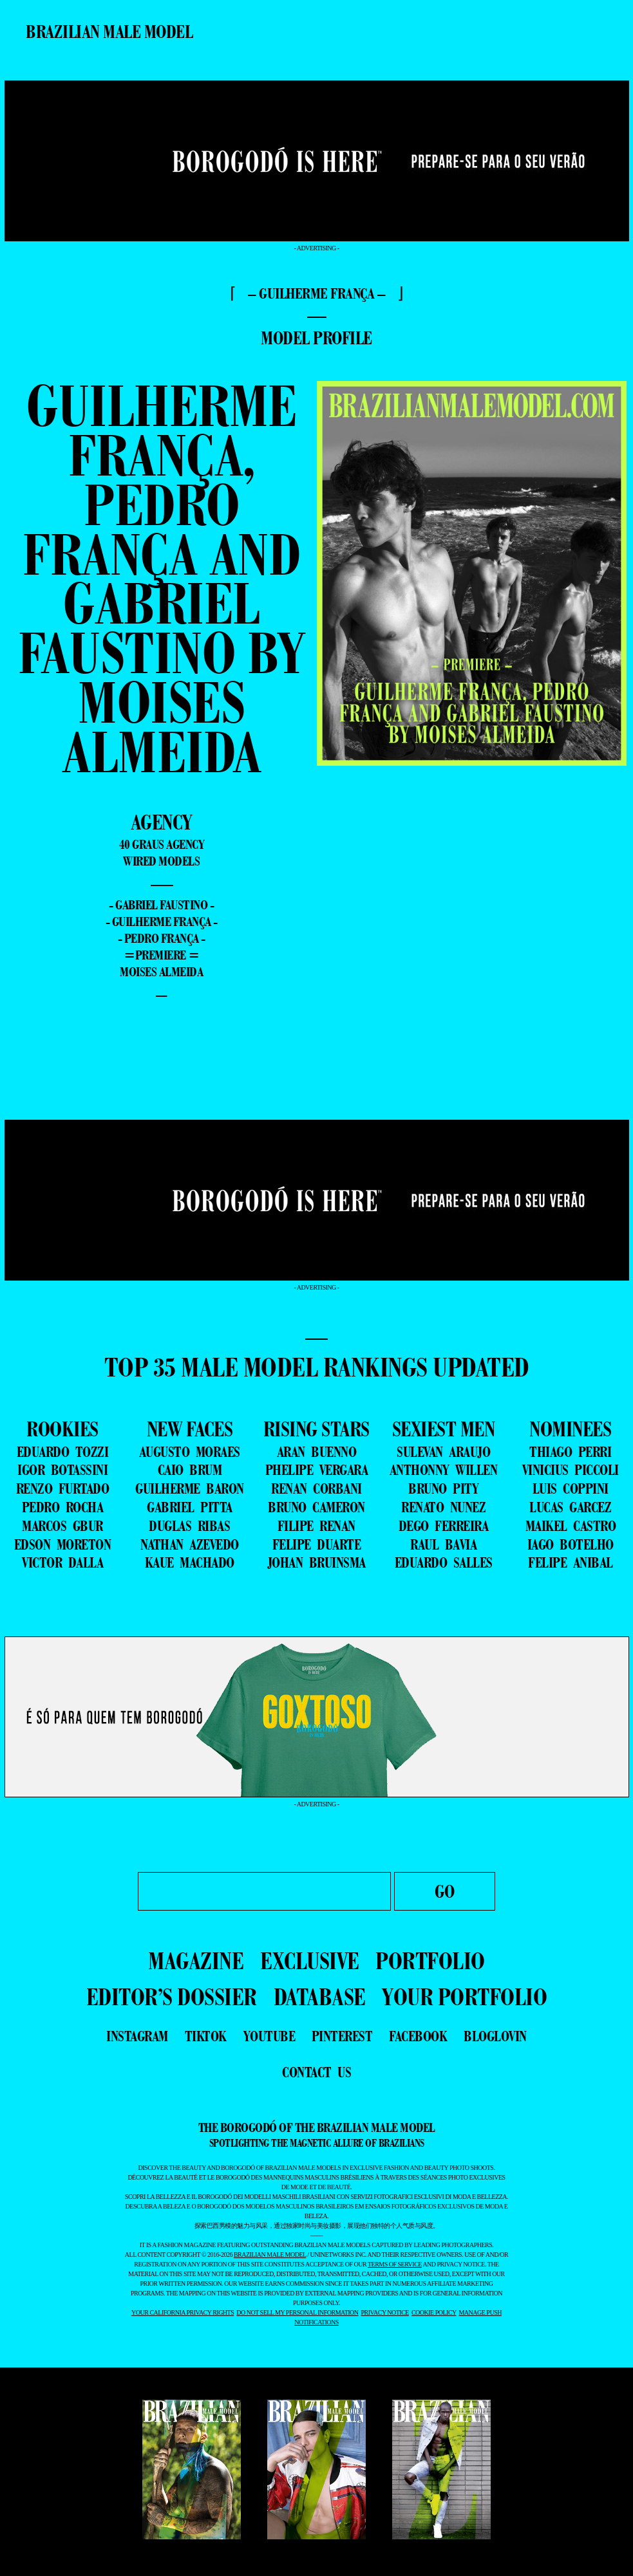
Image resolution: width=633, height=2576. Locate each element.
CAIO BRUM (190, 1470)
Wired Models (161, 861)
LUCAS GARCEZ (570, 1507)
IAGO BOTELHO (570, 1544)
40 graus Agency (162, 844)
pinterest (342, 2036)
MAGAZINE (195, 1960)
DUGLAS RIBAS (189, 1526)
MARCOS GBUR (62, 1526)
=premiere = (162, 955)
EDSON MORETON (62, 1544)
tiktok (206, 2036)
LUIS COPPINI (571, 1488)
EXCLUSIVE (309, 1960)
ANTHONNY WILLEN (444, 1470)
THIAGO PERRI (570, 1452)
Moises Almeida (161, 971)
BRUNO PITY (443, 1488)
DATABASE (320, 1996)
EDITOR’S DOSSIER (171, 1996)
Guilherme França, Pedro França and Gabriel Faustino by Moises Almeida (161, 578)
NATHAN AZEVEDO (189, 1544)
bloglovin (495, 2036)
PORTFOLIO (430, 1960)
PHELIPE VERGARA (316, 1470)
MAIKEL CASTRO (570, 1526)
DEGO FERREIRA (444, 1526)
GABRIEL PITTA (189, 1507)
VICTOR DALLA (62, 1562)
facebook (418, 2036)
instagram (137, 2036)
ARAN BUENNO (317, 1452)
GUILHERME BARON (189, 1488)
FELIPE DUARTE (316, 1544)
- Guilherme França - (162, 921)
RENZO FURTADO (62, 1488)
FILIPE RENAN (316, 1526)
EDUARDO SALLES (444, 1562)
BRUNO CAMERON (316, 1507)
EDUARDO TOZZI (63, 1452)
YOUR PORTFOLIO (464, 1996)
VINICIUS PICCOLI (570, 1470)
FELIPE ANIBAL (570, 1562)
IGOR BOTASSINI (62, 1470)
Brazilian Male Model (109, 31)
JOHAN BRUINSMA (316, 1562)
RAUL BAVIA (443, 1544)
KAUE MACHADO (189, 1562)
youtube (269, 2036)
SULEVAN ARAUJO (443, 1452)
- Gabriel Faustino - (161, 904)
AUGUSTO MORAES (189, 1452)
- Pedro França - (161, 938)
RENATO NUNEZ (443, 1507)
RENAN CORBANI (316, 1488)
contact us (316, 2072)
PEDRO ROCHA (63, 1507)
